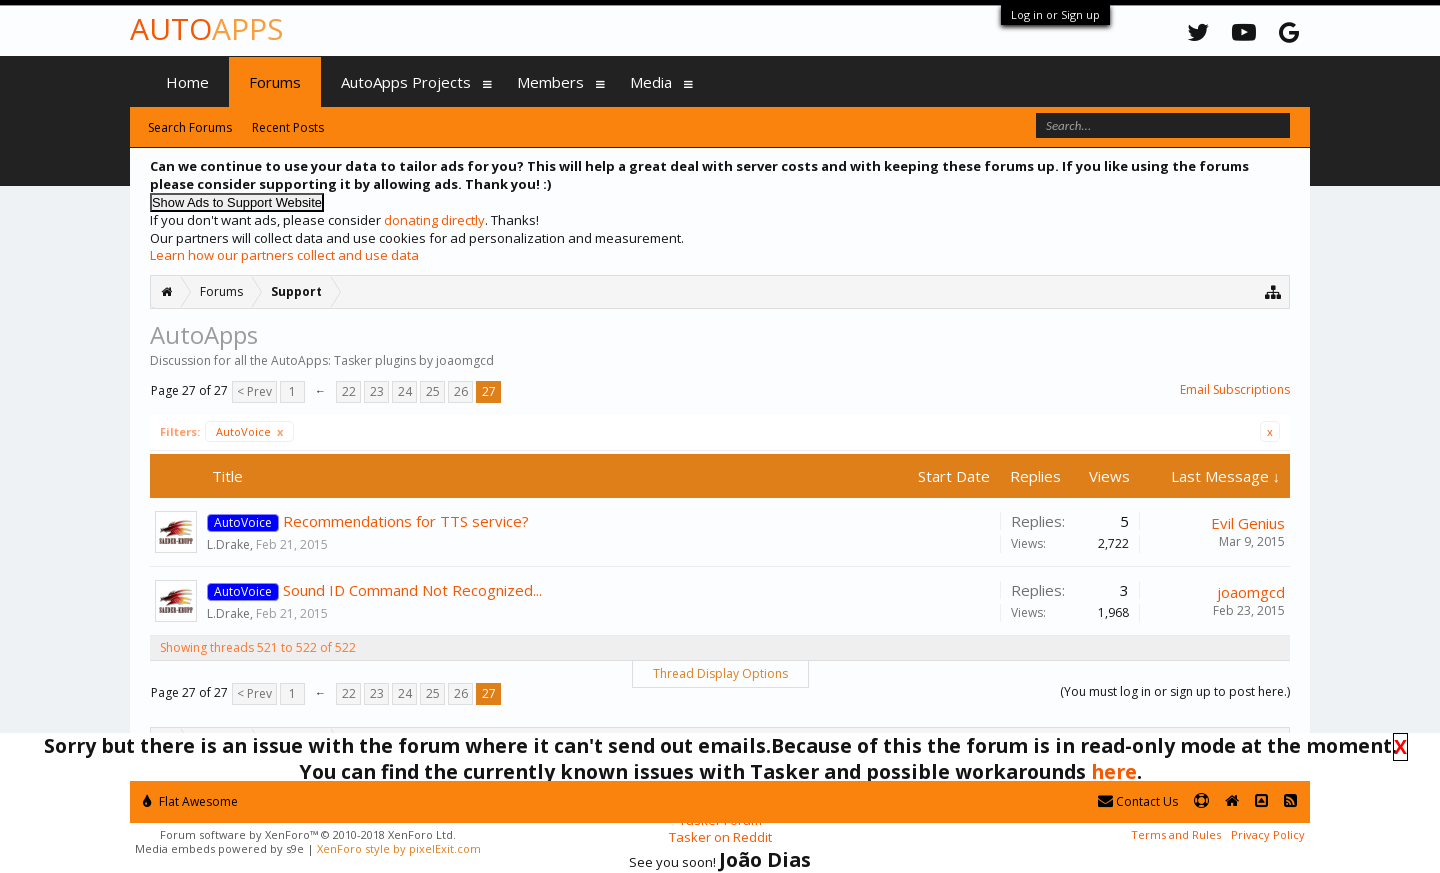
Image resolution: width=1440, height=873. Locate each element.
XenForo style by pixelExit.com (399, 848)
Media (651, 82)
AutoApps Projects (406, 82)
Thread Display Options (720, 673)
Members (550, 82)
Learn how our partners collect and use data (284, 255)
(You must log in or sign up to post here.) (1175, 691)
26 (461, 391)
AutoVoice (249, 431)
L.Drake (228, 544)
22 (349, 391)
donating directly (434, 220)
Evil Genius (1248, 523)
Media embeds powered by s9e (219, 848)
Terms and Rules (1176, 834)
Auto (206, 28)
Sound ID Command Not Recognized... (412, 590)
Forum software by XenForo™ (308, 834)
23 (377, 391)
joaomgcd (1251, 592)
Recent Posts (288, 127)
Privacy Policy (1268, 834)
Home (187, 82)
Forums (275, 82)
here (1114, 771)
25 (433, 391)
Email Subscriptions (1235, 389)
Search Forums (190, 127)
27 (489, 391)
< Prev (254, 391)
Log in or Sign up (1055, 14)
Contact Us (1138, 801)
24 (405, 391)
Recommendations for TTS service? (406, 521)
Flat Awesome (190, 801)
